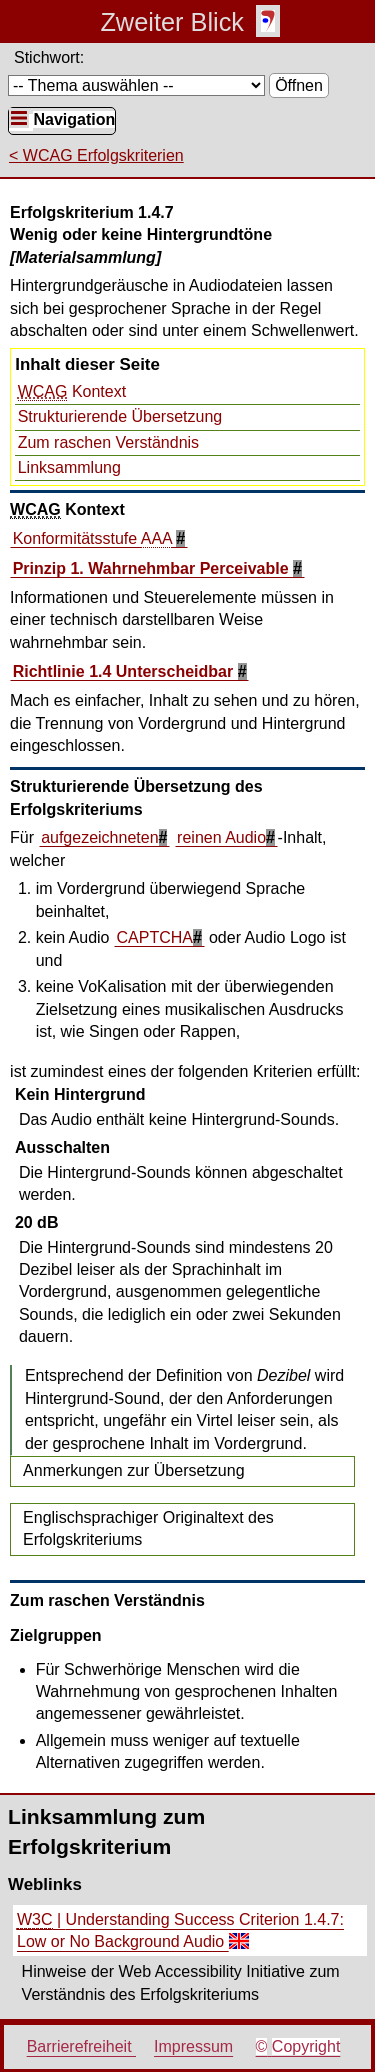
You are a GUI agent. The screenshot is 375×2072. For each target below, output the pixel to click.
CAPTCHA (155, 937)
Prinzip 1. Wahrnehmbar (153, 568)
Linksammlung (69, 467)
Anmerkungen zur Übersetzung (133, 1470)
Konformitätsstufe (95, 539)
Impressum (193, 2046)
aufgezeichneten (99, 837)
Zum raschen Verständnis (108, 442)
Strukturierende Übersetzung (120, 416)
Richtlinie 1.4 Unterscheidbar (125, 671)
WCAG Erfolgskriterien (103, 155)
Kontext (72, 392)
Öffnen (299, 85)
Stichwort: (49, 57)
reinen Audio (221, 837)
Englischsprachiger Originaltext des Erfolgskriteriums (148, 1528)
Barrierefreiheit (81, 2046)
